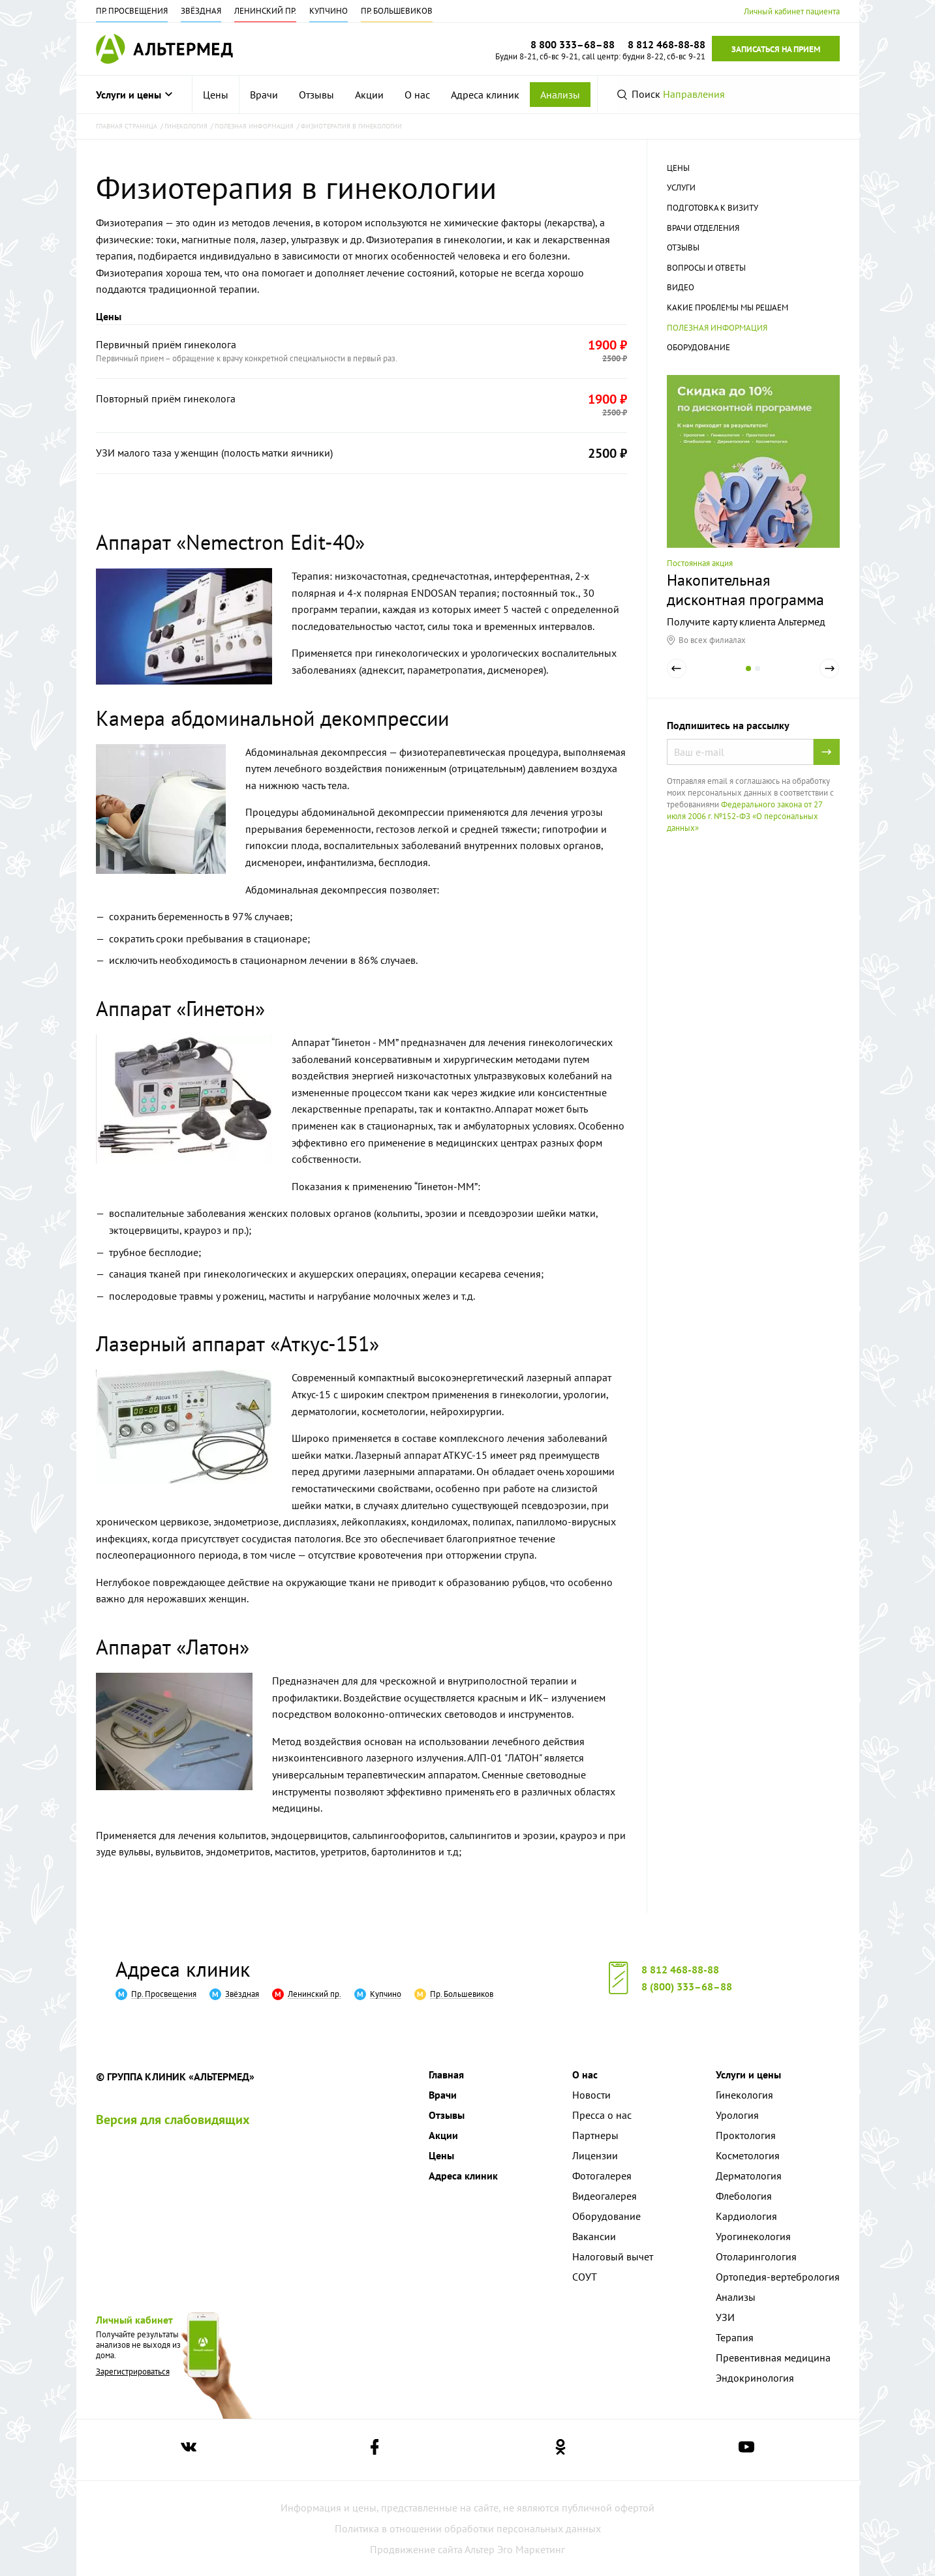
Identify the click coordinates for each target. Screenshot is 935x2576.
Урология (737, 2115)
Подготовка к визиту (712, 207)
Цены (215, 94)
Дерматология (749, 2175)
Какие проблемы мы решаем (727, 307)
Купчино (328, 10)
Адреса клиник (485, 94)
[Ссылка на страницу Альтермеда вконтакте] (188, 2450)
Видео (680, 287)
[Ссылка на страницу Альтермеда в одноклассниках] (560, 2450)
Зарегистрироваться (133, 2371)
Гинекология (744, 2094)
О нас (417, 94)
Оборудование (698, 347)
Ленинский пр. (265, 10)
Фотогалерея (602, 2175)
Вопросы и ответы (706, 267)
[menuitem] (215, 94)
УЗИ (725, 2317)
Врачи (264, 94)
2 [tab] (757, 677)
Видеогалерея (604, 2196)
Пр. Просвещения (132, 10)
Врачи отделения (703, 227)
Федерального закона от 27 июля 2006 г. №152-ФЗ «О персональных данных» (744, 816)
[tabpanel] (753, 510)
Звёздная (201, 10)
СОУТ (584, 2276)
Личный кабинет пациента (792, 11)
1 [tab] (748, 677)
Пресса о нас (602, 2115)
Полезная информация (717, 327)
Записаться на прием (775, 49)
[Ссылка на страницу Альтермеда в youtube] (746, 2450)
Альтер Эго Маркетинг (515, 2549)
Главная (446, 2074)
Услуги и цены (134, 94)
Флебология (744, 2196)
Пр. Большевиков (397, 10)
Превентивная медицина (773, 2357)
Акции (369, 94)
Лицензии (595, 2155)
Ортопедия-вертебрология (778, 2276)
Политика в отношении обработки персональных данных (468, 2528)
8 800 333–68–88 (572, 44)
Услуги (681, 187)
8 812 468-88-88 (680, 1969)
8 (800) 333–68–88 (686, 1986)
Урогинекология (753, 2236)
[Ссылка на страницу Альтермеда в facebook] (374, 2450)
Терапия (735, 2337)
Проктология (746, 2135)
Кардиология (746, 2216)
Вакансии (594, 2236)
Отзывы (316, 94)
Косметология (748, 2155)
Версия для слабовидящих (173, 2119)
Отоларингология (756, 2256)
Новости (591, 2094)
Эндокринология (755, 2378)
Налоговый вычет (612, 2256)
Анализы (560, 94)
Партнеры (595, 2135)
